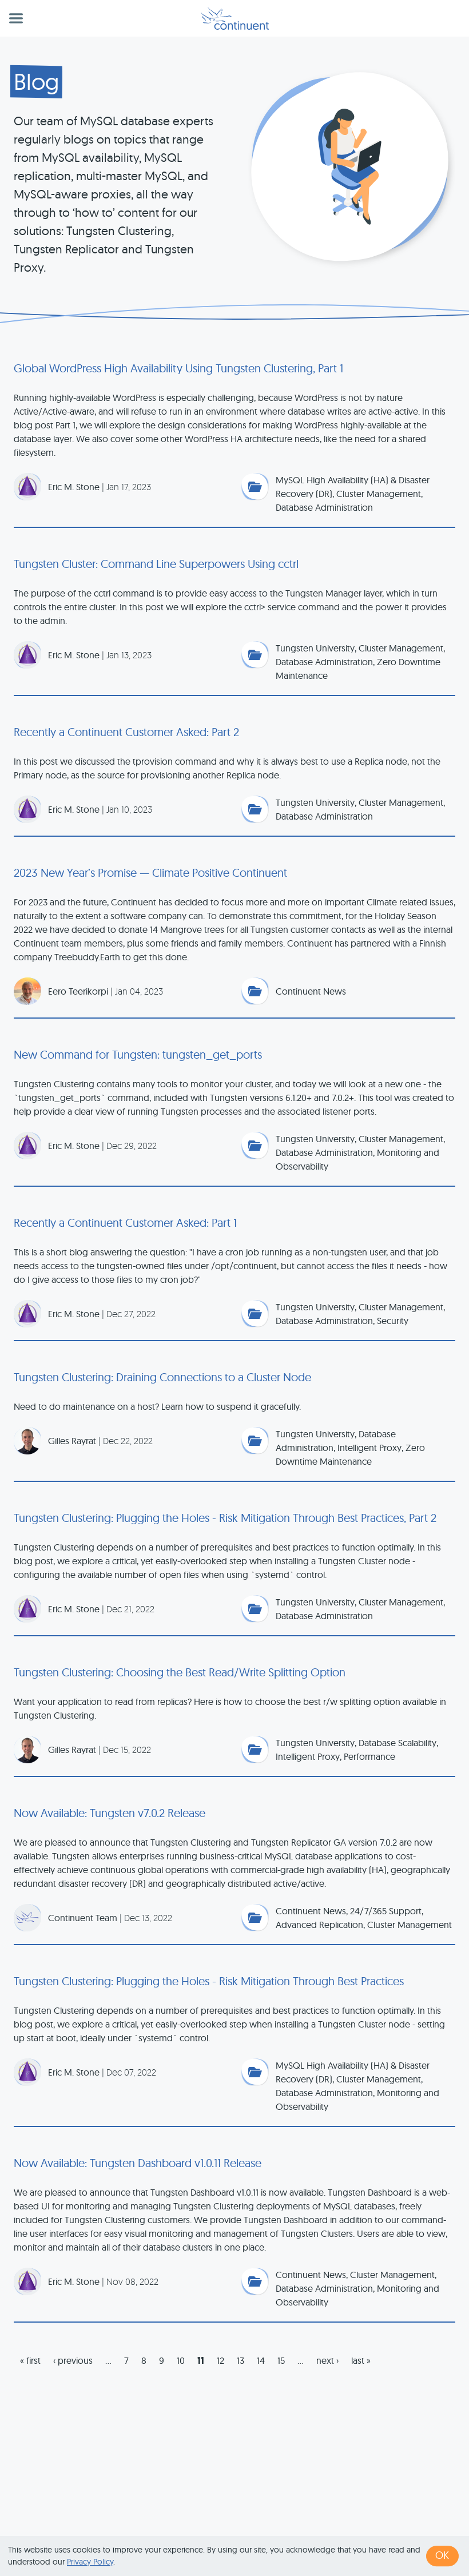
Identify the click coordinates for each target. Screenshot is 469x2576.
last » (361, 2360)
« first (30, 2360)
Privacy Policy (90, 2562)
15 (281, 2360)
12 (220, 2360)
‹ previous (73, 2360)
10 (181, 2360)
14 (261, 2360)
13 (240, 2360)
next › (327, 2360)
